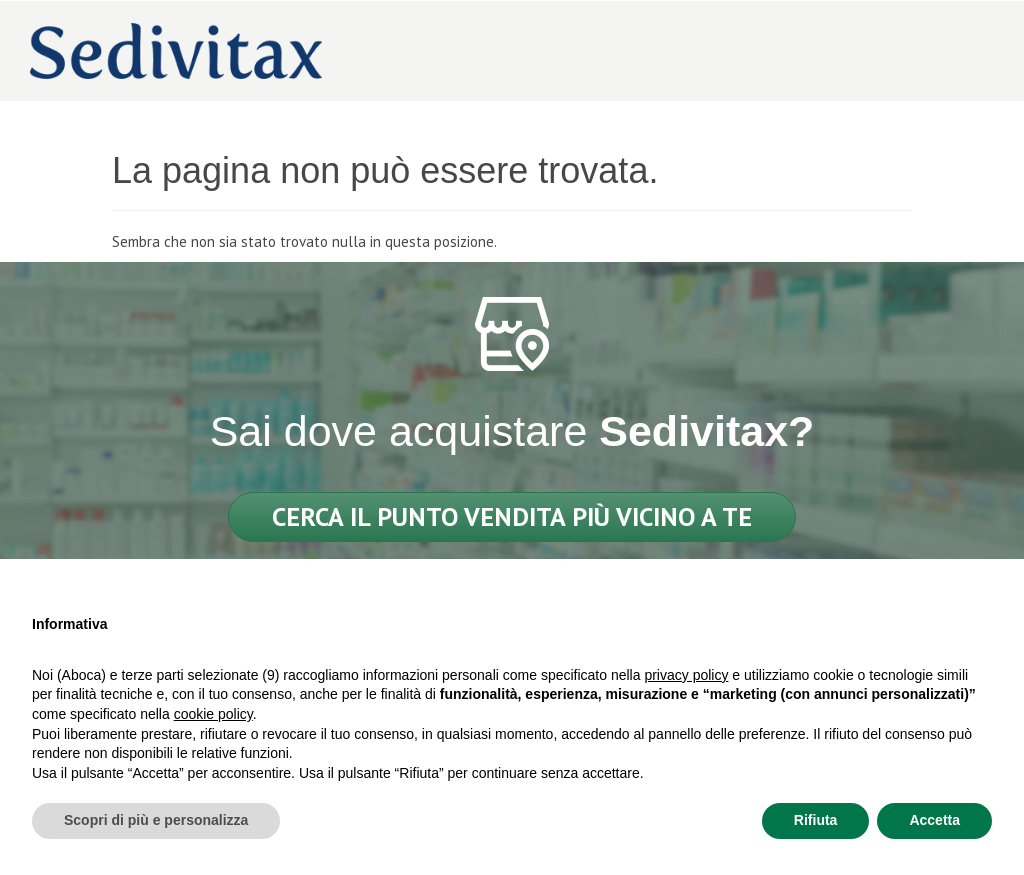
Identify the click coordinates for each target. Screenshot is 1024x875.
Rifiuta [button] (816, 820)
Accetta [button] (934, 820)
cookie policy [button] (213, 714)
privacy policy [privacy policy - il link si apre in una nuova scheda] (686, 675)
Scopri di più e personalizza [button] (156, 820)
